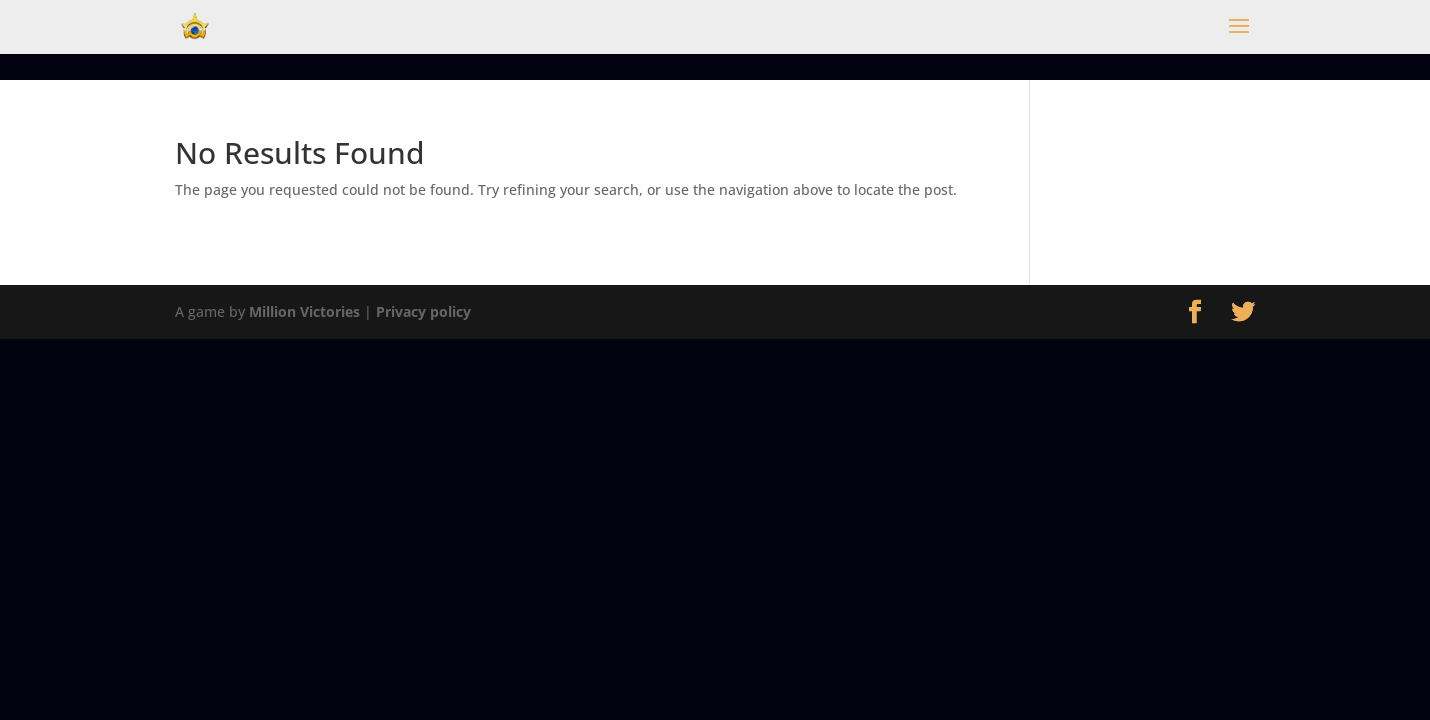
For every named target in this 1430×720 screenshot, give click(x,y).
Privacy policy (423, 311)
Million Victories (304, 311)
